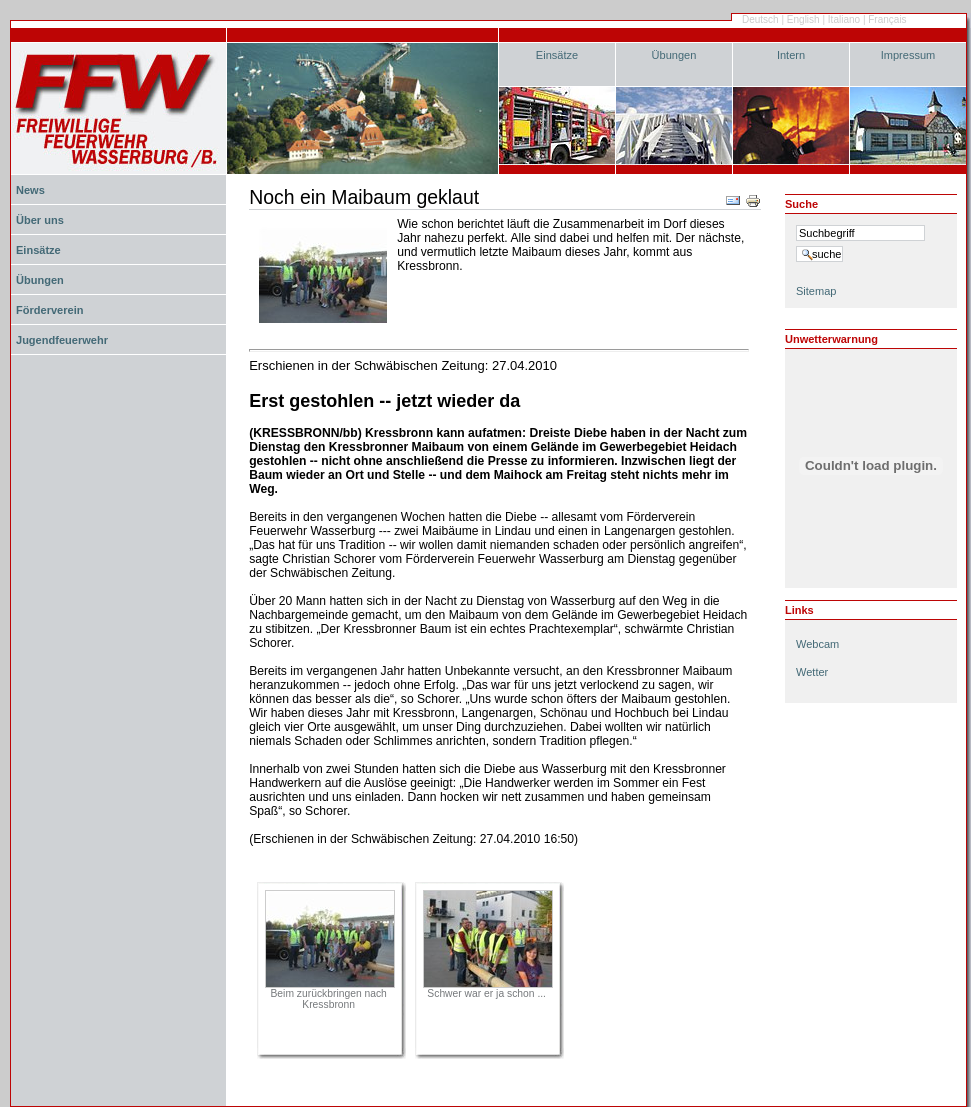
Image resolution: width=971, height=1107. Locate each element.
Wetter (812, 672)
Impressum (908, 55)
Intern (791, 55)
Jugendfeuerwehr (62, 340)
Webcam (817, 644)
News (30, 190)
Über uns (40, 220)
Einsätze (557, 55)
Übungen (674, 55)
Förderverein (49, 310)
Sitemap (816, 291)
